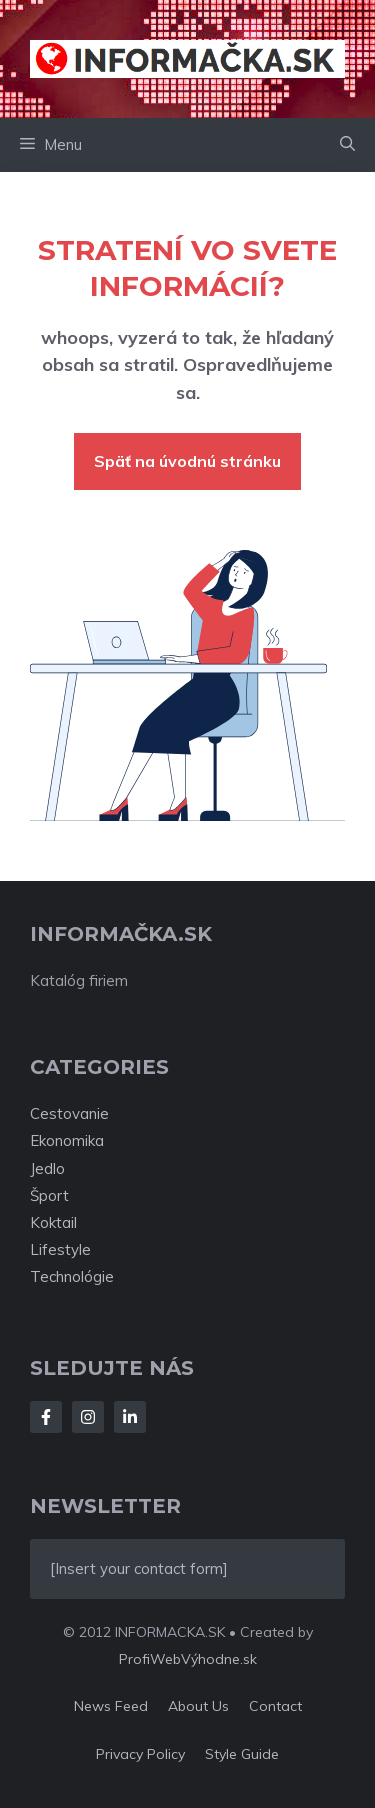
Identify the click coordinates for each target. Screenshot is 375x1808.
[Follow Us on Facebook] (46, 1417)
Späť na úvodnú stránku (187, 461)
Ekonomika (67, 1140)
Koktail (53, 1222)
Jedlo (47, 1168)
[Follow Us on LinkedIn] (130, 1417)
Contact (275, 1706)
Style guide (242, 1754)
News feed (111, 1706)
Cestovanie (69, 1113)
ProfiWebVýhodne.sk (188, 1659)
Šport (49, 1195)
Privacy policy (140, 1754)
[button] (347, 145)
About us (198, 1706)
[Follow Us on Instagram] (88, 1417)
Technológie (72, 1276)
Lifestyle (60, 1249)
